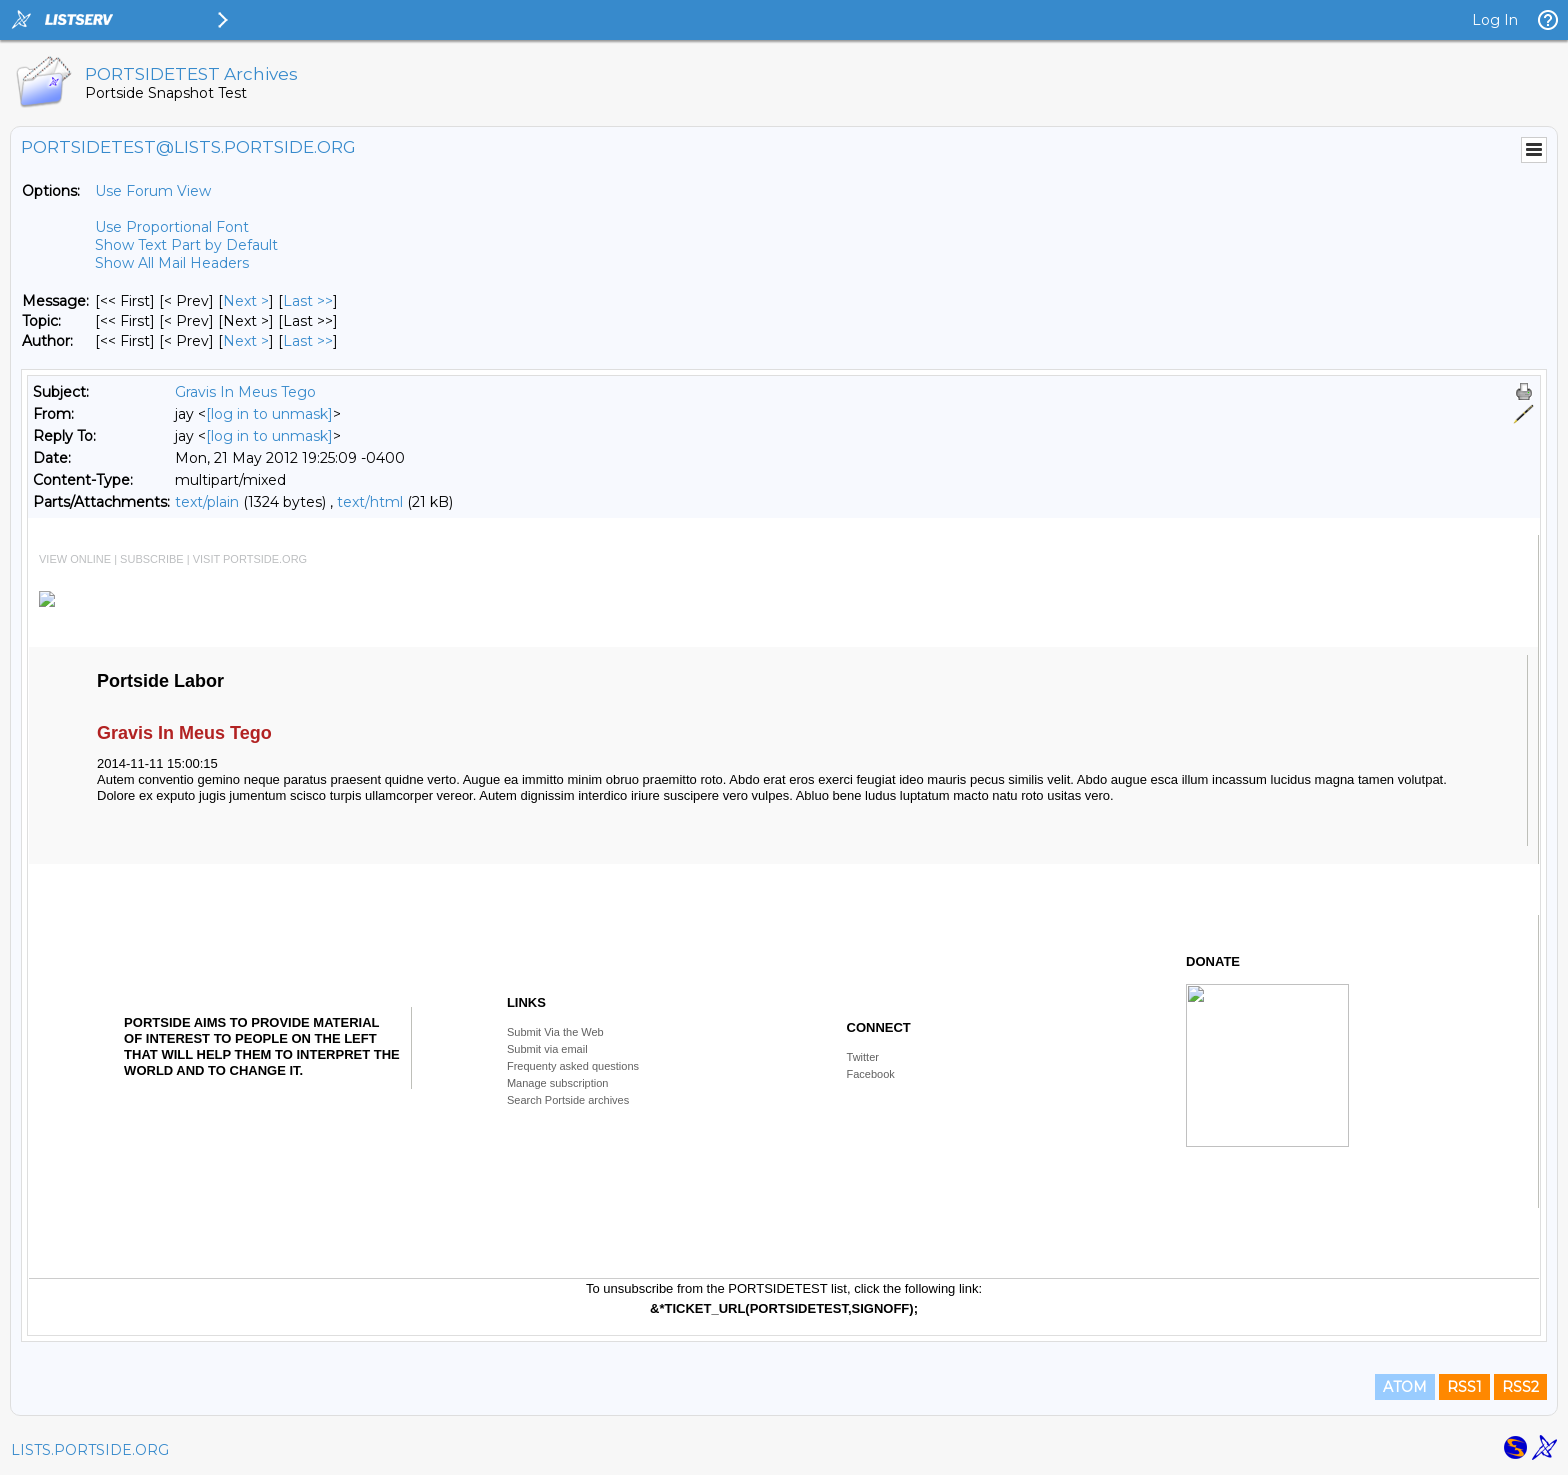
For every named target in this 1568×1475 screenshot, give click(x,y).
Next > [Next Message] (246, 301)
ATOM (1405, 1387)
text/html (370, 502)
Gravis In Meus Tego (245, 392)
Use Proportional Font (172, 227)
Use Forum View (153, 191)
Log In (1495, 20)
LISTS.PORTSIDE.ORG (90, 1450)
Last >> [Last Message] (308, 301)
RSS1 (1464, 1387)
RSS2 (1520, 1387)
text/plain (207, 502)
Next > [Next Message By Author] (246, 341)
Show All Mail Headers (172, 263)
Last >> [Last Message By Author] (308, 341)
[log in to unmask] (269, 414)
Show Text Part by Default (186, 245)
